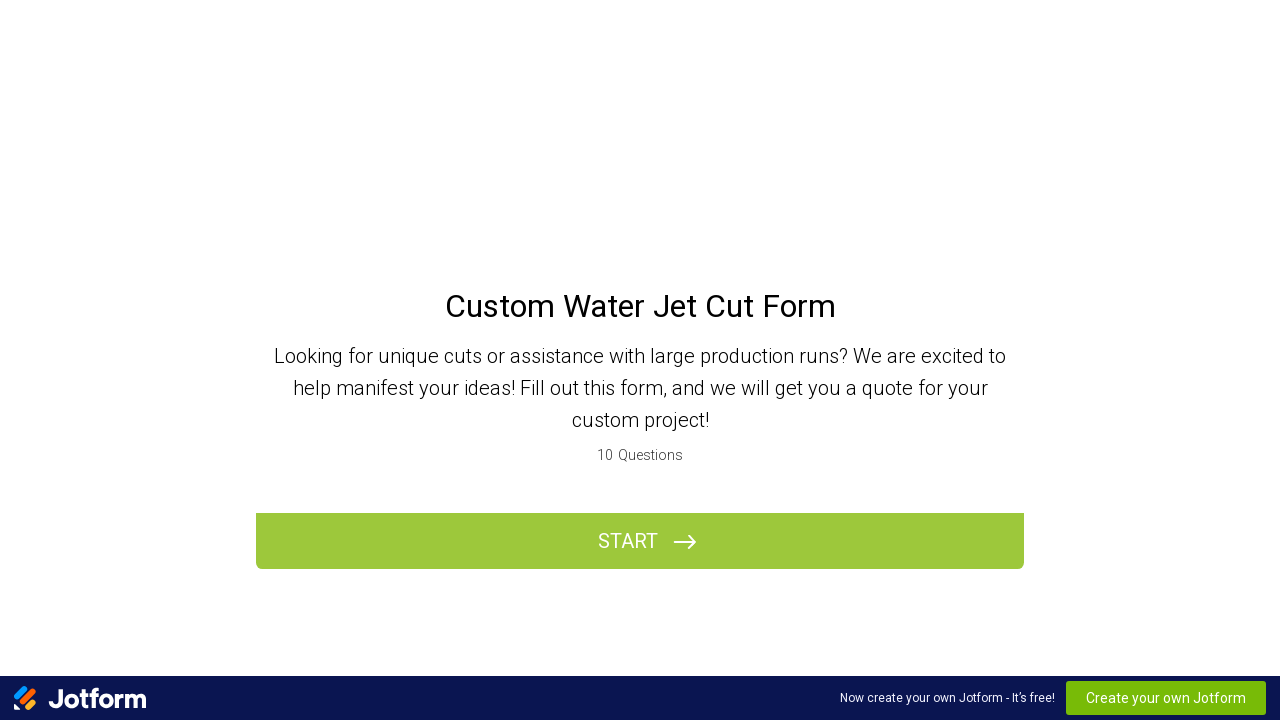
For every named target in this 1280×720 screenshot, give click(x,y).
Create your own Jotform (1166, 698)
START (628, 541)
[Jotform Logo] (80, 698)
